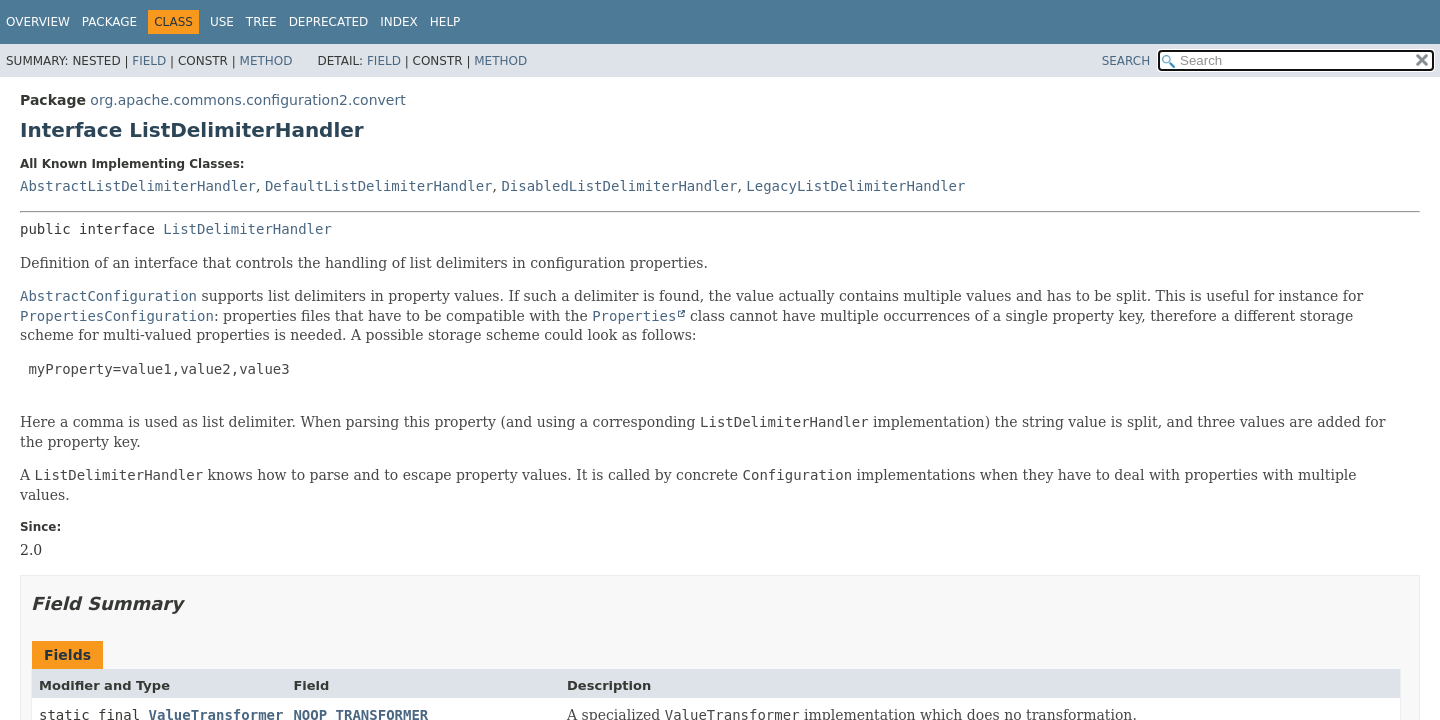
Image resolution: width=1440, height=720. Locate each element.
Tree (261, 22)
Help (445, 22)
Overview (38, 22)
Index (399, 22)
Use (222, 22)
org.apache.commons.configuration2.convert (247, 100)
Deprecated (329, 22)
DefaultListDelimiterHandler (379, 186)
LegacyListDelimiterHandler (855, 186)
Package (109, 22)
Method (266, 61)
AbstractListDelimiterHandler (138, 186)
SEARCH (1126, 61)
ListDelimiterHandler (247, 229)
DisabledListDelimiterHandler (619, 186)
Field (149, 61)
